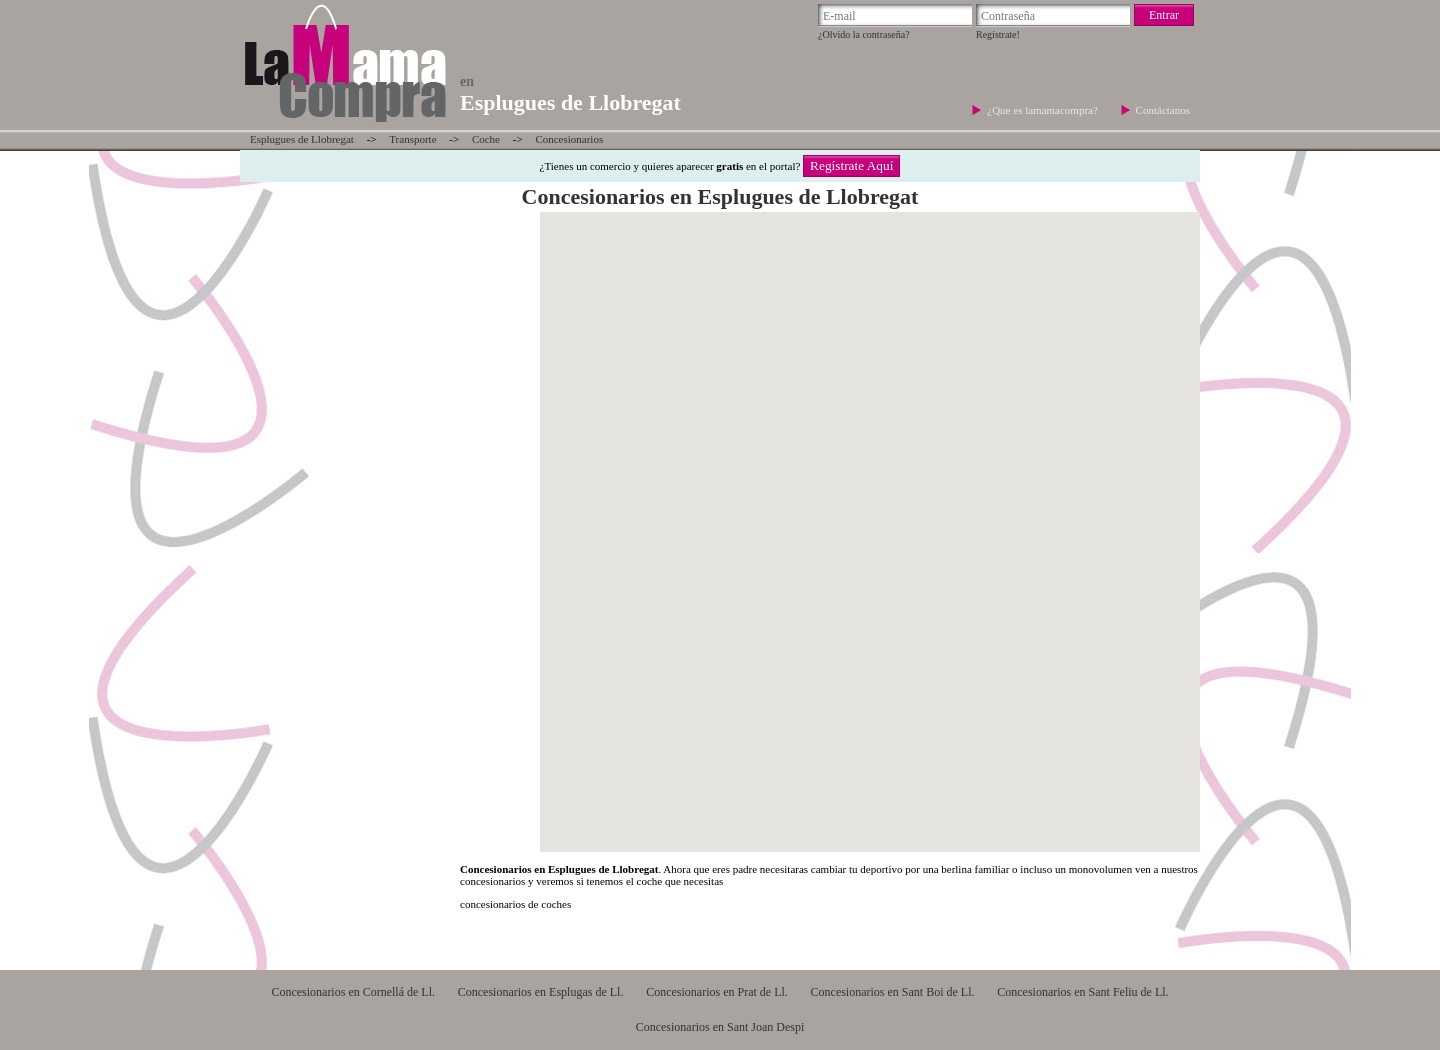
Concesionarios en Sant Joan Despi (720, 1027)
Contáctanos (1163, 110)
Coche (486, 139)
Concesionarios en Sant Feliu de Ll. (1082, 992)
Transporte (412, 139)
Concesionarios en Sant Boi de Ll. (893, 992)
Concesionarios (569, 139)
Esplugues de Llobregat (302, 139)
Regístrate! (998, 34)
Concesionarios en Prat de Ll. (717, 992)
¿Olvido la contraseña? (864, 34)
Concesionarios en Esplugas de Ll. (541, 992)
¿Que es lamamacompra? (1043, 110)
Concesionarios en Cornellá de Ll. (353, 992)
